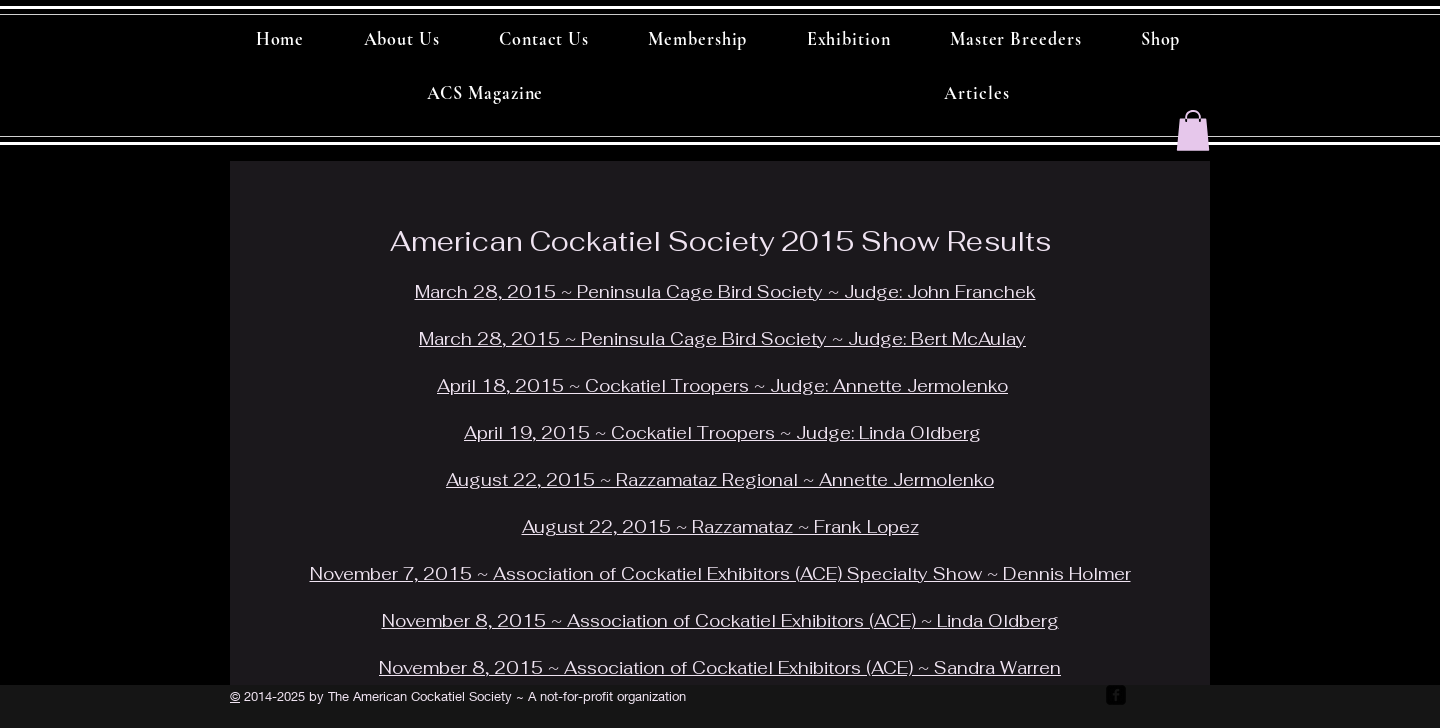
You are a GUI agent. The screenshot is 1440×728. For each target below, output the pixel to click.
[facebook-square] (1116, 695)
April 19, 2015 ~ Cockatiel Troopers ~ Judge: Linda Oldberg (722, 433)
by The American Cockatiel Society (408, 696)
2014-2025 (272, 696)
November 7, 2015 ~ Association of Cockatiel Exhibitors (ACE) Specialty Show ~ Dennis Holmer (720, 574)
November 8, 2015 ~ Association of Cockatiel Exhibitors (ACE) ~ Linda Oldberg (720, 621)
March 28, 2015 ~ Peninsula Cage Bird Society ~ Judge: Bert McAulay (722, 339)
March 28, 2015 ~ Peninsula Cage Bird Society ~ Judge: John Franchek (725, 292)
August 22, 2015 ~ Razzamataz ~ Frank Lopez (720, 527)
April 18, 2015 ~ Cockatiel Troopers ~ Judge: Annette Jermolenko (722, 386)
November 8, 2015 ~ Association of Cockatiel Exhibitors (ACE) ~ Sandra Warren (720, 668)
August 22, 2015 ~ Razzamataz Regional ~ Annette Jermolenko (720, 480)
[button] (1193, 130)
